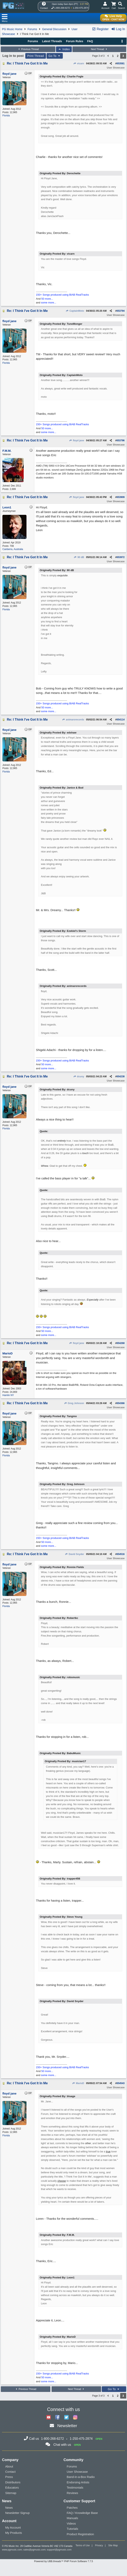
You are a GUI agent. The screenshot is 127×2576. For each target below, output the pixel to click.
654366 (121, 1403)
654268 (121, 1343)
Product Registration (80, 2534)
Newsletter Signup (17, 2513)
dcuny (78, 1076)
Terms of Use (83, 2545)
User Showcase (77, 2471)
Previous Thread (28, 49)
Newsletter (67, 2425)
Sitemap (10, 2493)
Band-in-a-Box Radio (81, 2477)
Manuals (72, 2518)
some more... (48, 302)
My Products (13, 2532)
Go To (55, 55)
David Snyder (74, 1554)
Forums (32, 29)
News (9, 2507)
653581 (121, 63)
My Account (13, 2527)
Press (9, 2477)
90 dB (79, 557)
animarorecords (73, 719)
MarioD (78, 2083)
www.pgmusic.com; (12, 2549)
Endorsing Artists (78, 2482)
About (9, 2466)
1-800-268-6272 (62, 8)
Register (100, 29)
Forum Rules (74, 41)
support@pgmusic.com (59, 2549)
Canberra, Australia (12, 549)
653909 (121, 497)
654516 (121, 1554)
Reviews (72, 2493)
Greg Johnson (74, 1403)
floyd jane (76, 440)
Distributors (12, 2482)
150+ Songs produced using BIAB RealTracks (62, 294)
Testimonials (75, 2487)
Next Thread (99, 49)
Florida (6, 115)
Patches (72, 2507)
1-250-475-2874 (80, 8)
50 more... (47, 298)
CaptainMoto (75, 310)
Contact (10, 2471)
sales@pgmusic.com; (35, 2549)
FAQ (90, 41)
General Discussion (54, 29)
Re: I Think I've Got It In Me (27, 63)
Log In (118, 29)
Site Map (113, 2545)
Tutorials (72, 2528)
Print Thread (35, 55)
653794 (121, 310)
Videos (71, 2523)
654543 (121, 2083)
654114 (121, 719)
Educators (12, 2487)
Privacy (99, 2545)
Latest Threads (52, 41)
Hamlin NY (8, 1395)
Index (64, 49)
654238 (121, 1076)
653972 (121, 557)
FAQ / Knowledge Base (82, 2513)
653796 (121, 440)
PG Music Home (12, 29)
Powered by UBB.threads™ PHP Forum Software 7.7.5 (63, 2561)
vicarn (78, 63)
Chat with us (62, 2444)
